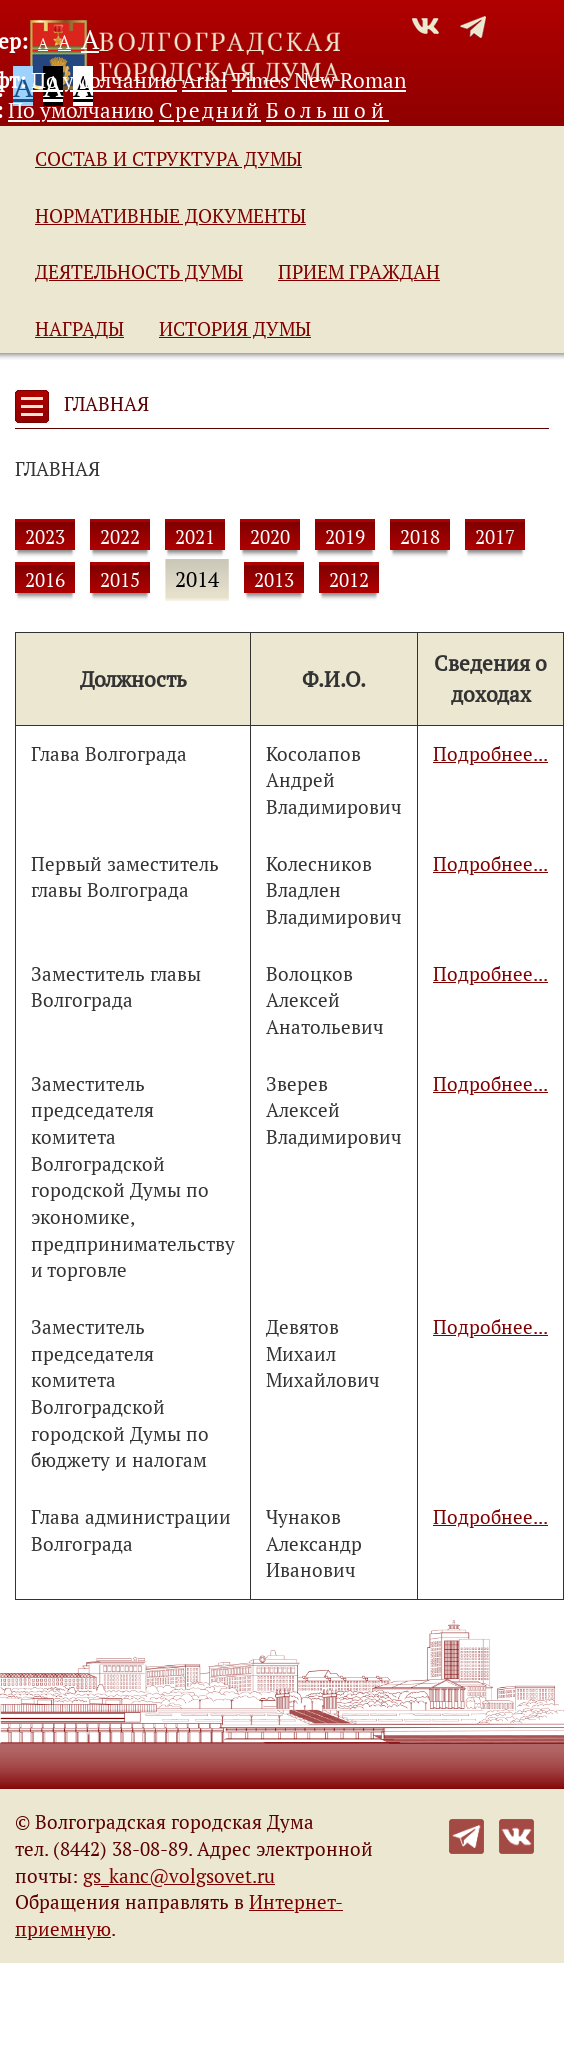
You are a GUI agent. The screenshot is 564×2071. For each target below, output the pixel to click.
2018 (420, 537)
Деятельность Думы (139, 272)
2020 (270, 537)
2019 (345, 537)
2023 (45, 537)
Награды (79, 329)
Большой (327, 110)
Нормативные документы (170, 216)
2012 (349, 580)
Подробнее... (490, 754)
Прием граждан (359, 272)
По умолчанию (104, 80)
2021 (195, 537)
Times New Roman (319, 80)
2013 (274, 580)
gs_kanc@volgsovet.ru (179, 1876)
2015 (120, 580)
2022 (120, 537)
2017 (495, 537)
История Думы (235, 329)
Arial (204, 80)
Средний (210, 110)
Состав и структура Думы (168, 159)
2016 (45, 580)
